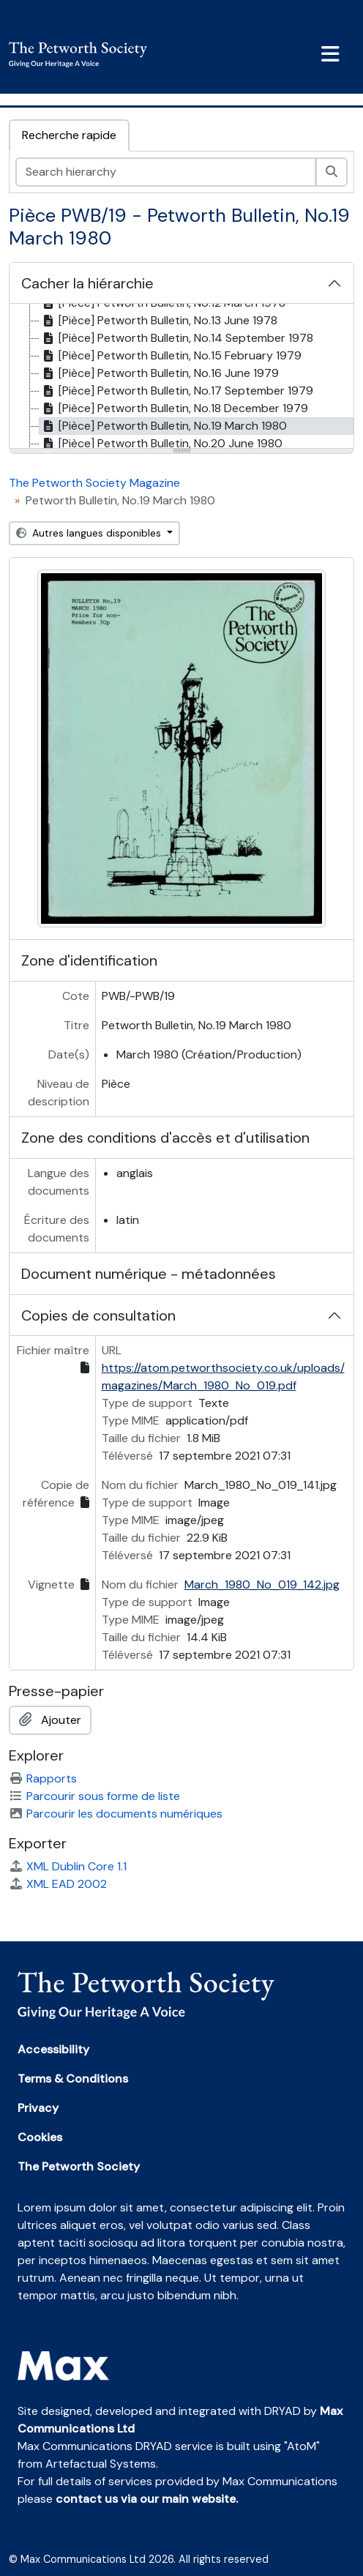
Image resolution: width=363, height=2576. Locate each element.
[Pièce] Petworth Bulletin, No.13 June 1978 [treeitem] (158, 320)
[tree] (181, 377)
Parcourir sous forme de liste (94, 1796)
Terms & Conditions (73, 2078)
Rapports (43, 1778)
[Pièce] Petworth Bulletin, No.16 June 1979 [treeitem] (159, 373)
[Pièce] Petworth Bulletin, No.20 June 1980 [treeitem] (161, 443)
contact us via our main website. (147, 2498)
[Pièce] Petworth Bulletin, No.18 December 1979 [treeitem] (174, 408)
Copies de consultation (98, 1315)
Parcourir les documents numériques (115, 1813)
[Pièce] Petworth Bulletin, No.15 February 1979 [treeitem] (171, 356)
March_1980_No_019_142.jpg (262, 1584)
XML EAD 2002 (58, 1884)
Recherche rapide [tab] (69, 135)
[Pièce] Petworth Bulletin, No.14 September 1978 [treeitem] (176, 338)
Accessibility (53, 2049)
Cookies (40, 2137)
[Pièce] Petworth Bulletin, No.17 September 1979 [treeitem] (176, 391)
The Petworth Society (79, 2166)
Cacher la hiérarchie (87, 283)
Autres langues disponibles (90, 533)
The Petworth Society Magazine (94, 482)
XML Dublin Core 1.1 (68, 1866)
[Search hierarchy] (165, 172)
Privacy (38, 2108)
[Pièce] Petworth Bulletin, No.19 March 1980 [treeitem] (163, 426)
